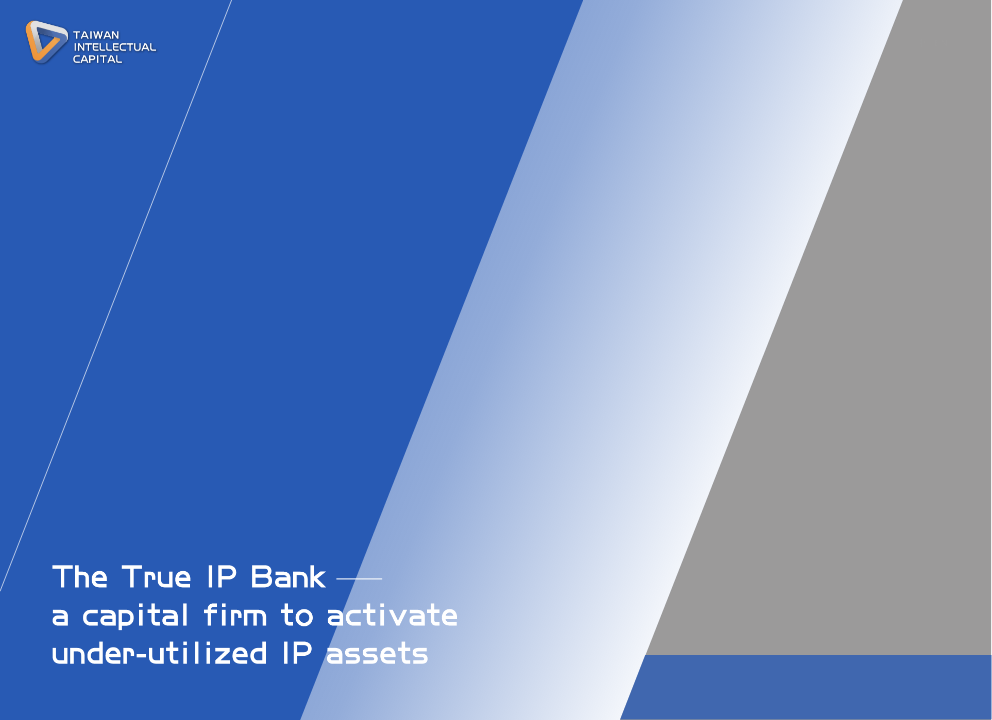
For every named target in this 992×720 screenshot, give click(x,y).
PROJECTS (684, 46)
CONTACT (773, 46)
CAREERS (860, 46)
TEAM (606, 46)
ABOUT (542, 46)
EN (941, 43)
